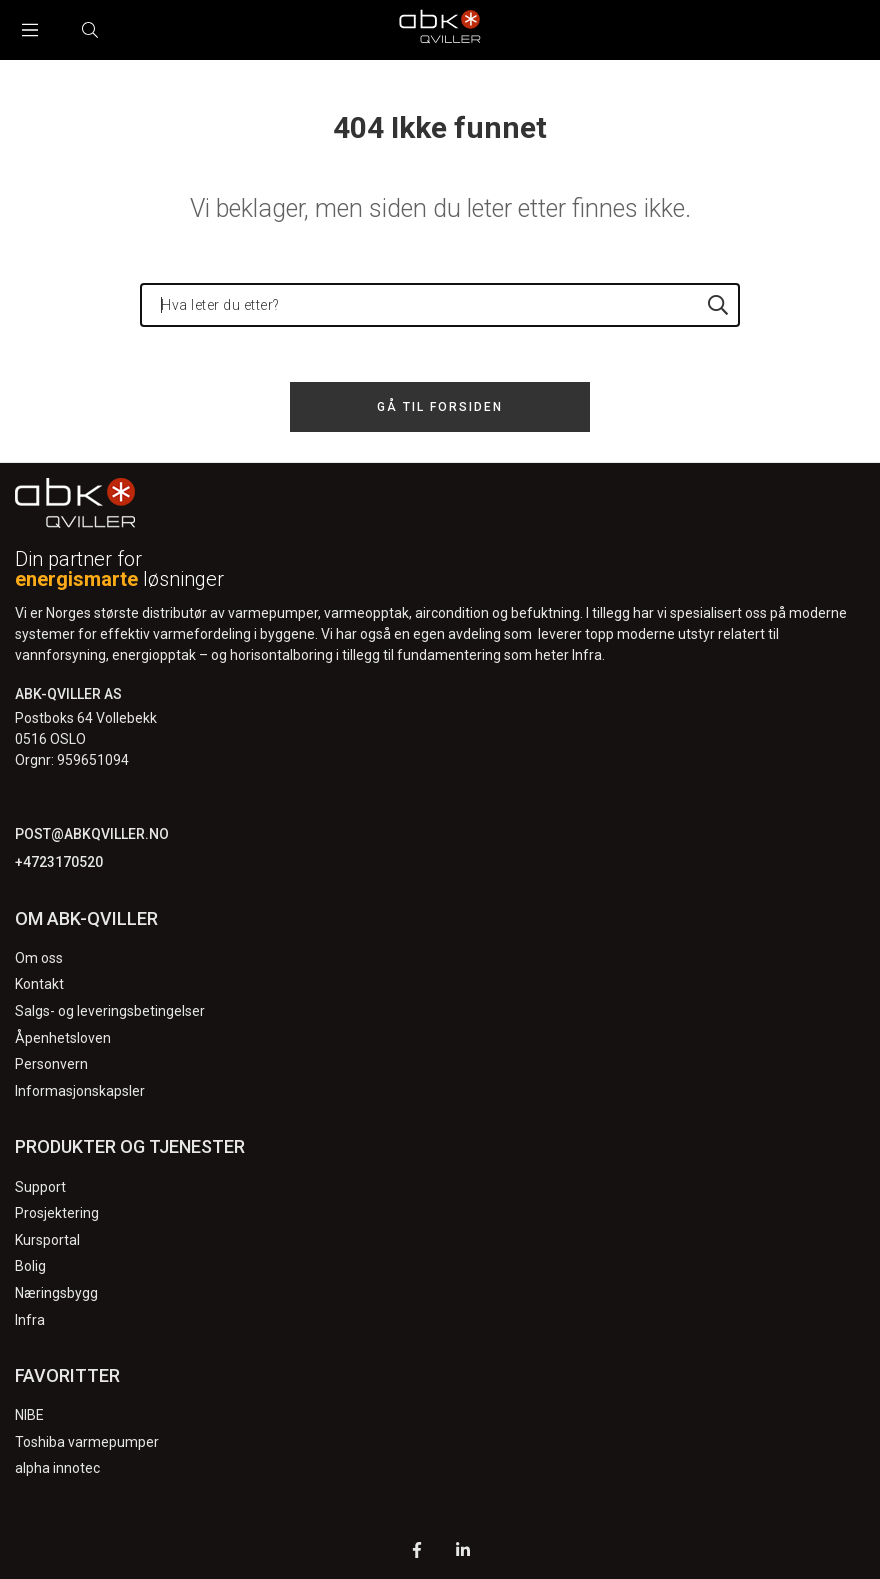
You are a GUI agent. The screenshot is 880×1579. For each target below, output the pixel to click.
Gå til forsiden (440, 407)
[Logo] (440, 30)
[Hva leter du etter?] (440, 305)
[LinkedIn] (463, 1552)
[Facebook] (417, 1552)
